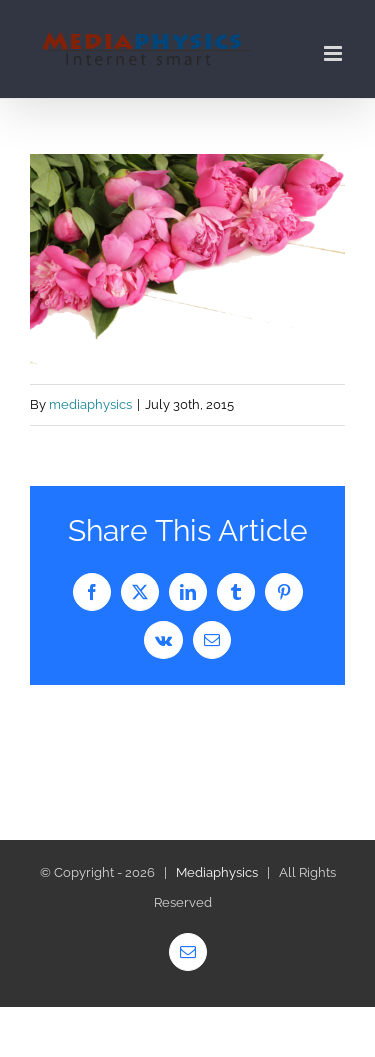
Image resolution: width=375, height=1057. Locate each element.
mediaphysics (90, 404)
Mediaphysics (217, 872)
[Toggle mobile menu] (334, 53)
